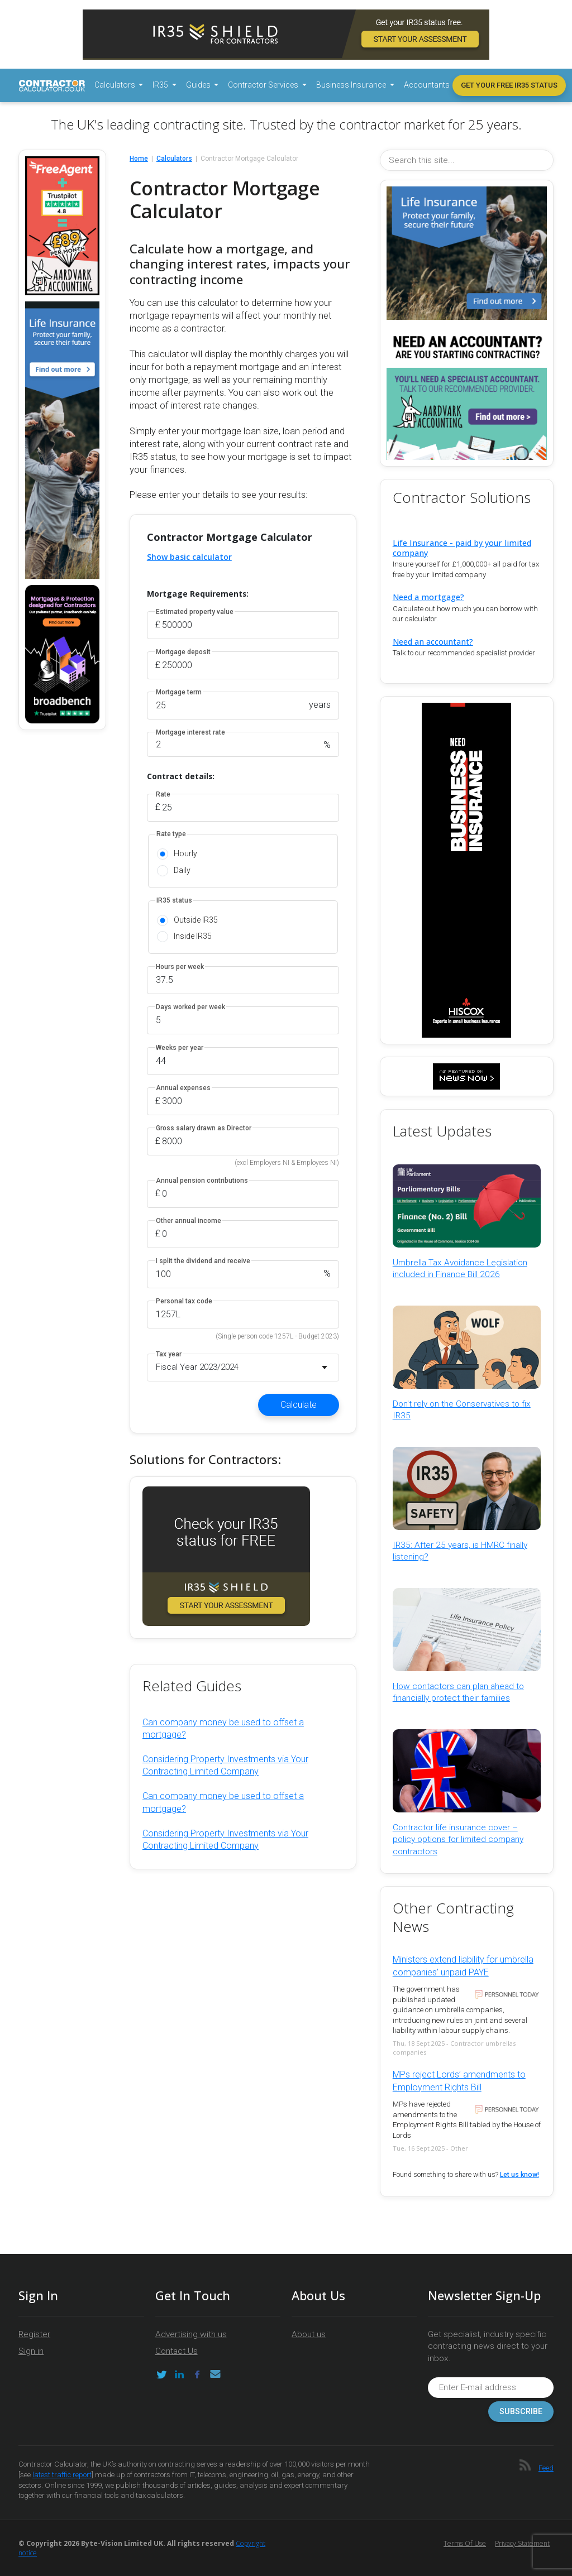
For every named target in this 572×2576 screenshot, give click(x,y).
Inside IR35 (193, 936)
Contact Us (176, 2351)
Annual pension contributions (202, 1181)
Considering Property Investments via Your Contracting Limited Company (225, 1765)
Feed (546, 2468)
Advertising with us (191, 2334)
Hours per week (180, 967)
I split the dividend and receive (203, 1261)
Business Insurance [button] (352, 84)
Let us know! (519, 2175)
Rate (163, 794)
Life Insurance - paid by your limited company (462, 548)
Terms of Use (465, 2543)
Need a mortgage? (428, 597)
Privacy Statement (522, 2543)
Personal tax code (184, 1301)
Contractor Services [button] (264, 84)
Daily (182, 870)
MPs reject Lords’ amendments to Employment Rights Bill (459, 2080)
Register (34, 2334)
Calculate (298, 1404)
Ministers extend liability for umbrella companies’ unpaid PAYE (463, 1965)
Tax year (169, 1354)
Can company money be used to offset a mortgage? (223, 1728)
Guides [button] (199, 84)
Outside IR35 (196, 919)
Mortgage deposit (183, 652)
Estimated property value (194, 612)
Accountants (427, 84)
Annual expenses (183, 1088)
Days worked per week (190, 1007)
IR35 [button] (161, 84)
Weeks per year (179, 1048)
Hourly (185, 853)
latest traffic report (62, 2475)
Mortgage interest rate (190, 733)
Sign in (31, 2351)
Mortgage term (179, 692)
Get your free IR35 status (509, 85)
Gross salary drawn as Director (203, 1128)
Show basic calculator (189, 556)
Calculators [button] (115, 84)
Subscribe (520, 2411)
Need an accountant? (433, 641)
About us (309, 2334)
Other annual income (188, 1221)
